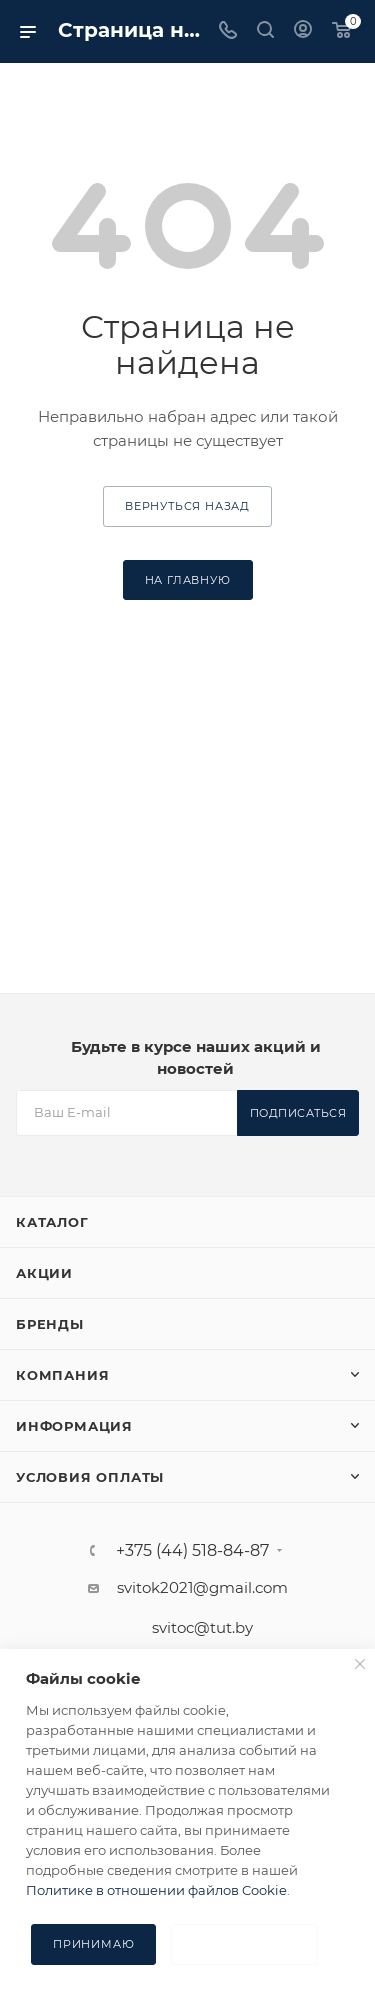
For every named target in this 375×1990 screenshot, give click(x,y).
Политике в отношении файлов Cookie (156, 1890)
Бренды (50, 1324)
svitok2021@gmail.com (202, 1587)
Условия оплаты (90, 1477)
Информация (74, 1426)
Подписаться (298, 1113)
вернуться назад (187, 506)
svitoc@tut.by (202, 1627)
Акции (44, 1273)
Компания (62, 1375)
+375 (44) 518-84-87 (192, 1551)
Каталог (52, 1222)
